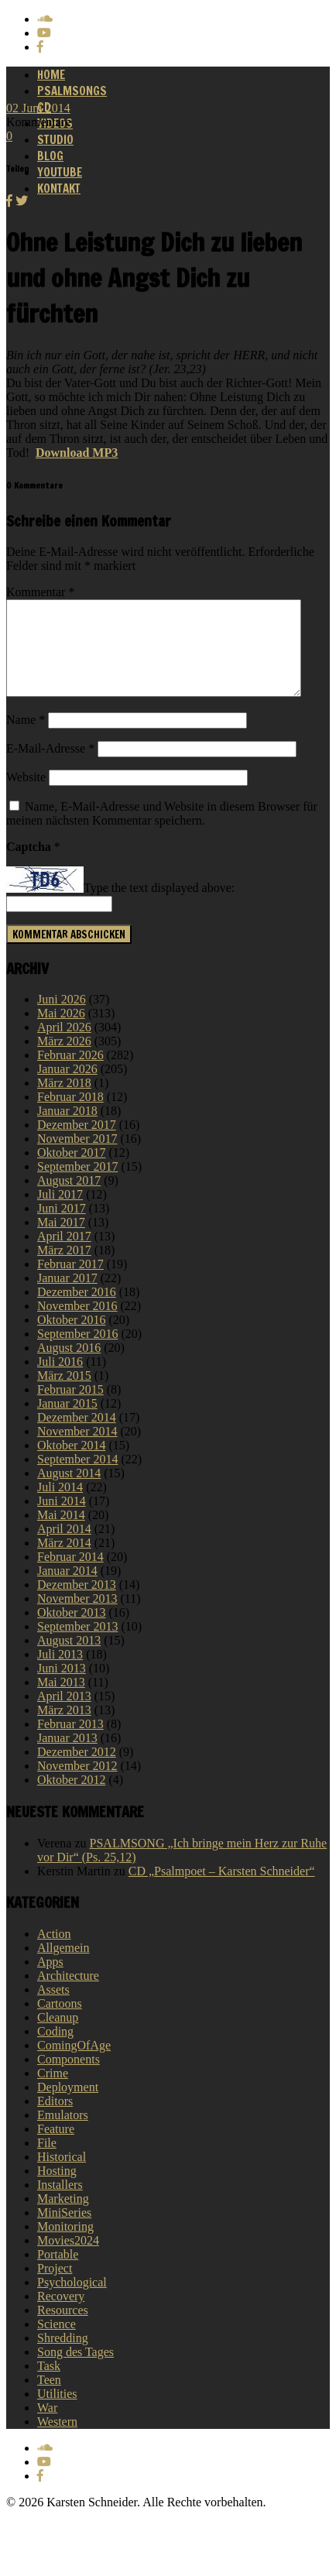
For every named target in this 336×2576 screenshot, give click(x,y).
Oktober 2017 (71, 1171)
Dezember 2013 (76, 1603)
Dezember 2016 (76, 1310)
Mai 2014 (61, 1533)
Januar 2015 (67, 1422)
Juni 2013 (61, 1686)
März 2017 (64, 1268)
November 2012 (77, 1784)
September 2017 (77, 1185)
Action (54, 1952)
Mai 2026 (61, 1031)
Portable (57, 2272)
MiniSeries (64, 2231)
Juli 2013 (60, 1672)
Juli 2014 (60, 1505)
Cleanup (57, 2036)
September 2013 (77, 1645)
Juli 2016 (60, 1380)
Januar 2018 (67, 1129)
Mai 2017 (61, 1240)
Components (68, 2077)
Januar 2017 (67, 1296)
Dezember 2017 (76, 1143)
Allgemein (63, 1966)
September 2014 (77, 1477)
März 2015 (64, 1394)
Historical (61, 2175)
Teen (49, 2398)
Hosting (57, 2189)
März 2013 (64, 1728)
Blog (50, 156)
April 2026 (64, 1045)
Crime (52, 2091)
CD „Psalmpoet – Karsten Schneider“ (222, 1889)
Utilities (57, 2412)
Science (56, 2342)
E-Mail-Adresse (50, 766)
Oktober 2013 (71, 1631)
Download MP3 (77, 452)
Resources (62, 2328)
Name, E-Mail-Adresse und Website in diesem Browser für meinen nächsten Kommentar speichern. (161, 832)
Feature (55, 2147)
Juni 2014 (61, 1519)
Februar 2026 (70, 1073)
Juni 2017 (61, 1226)
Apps (50, 1980)
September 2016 (77, 1352)
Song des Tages (75, 2370)
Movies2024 (68, 2259)
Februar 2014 (70, 1575)
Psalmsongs (72, 91)
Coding (55, 2049)
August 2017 (69, 1199)
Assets (53, 2008)
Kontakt (59, 188)
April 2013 (64, 1714)
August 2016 (69, 1366)
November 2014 (77, 1449)
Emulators (62, 2133)
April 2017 (64, 1254)
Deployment (67, 2105)
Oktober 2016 (71, 1338)
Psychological (72, 2300)
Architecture (68, 1994)
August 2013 (69, 1658)
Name (25, 738)
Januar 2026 (67, 1087)
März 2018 (64, 1101)
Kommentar (40, 592)
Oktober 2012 (71, 1798)
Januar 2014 (67, 1589)
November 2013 (77, 1617)
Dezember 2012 (76, 1770)
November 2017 (77, 1157)
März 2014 (64, 1561)
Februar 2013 (70, 1742)
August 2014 (69, 1491)
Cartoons (59, 2022)
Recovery (60, 2314)
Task (48, 2384)
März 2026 (64, 1059)
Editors (55, 2119)
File (47, 2161)
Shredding (62, 2356)
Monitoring (65, 2245)
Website (26, 795)
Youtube (59, 172)
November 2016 (77, 1324)
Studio (55, 140)
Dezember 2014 (76, 1435)
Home (51, 75)
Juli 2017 (60, 1212)
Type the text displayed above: (159, 907)
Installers (60, 2203)
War (47, 2426)
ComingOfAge (74, 2063)
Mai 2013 (61, 1700)
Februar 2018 (70, 1115)
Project (54, 2286)
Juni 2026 (61, 1017)
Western (57, 2440)
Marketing (63, 2217)
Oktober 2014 (71, 1463)
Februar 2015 (70, 1408)
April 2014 (64, 1547)
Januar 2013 (67, 1756)
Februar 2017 (70, 1282)
